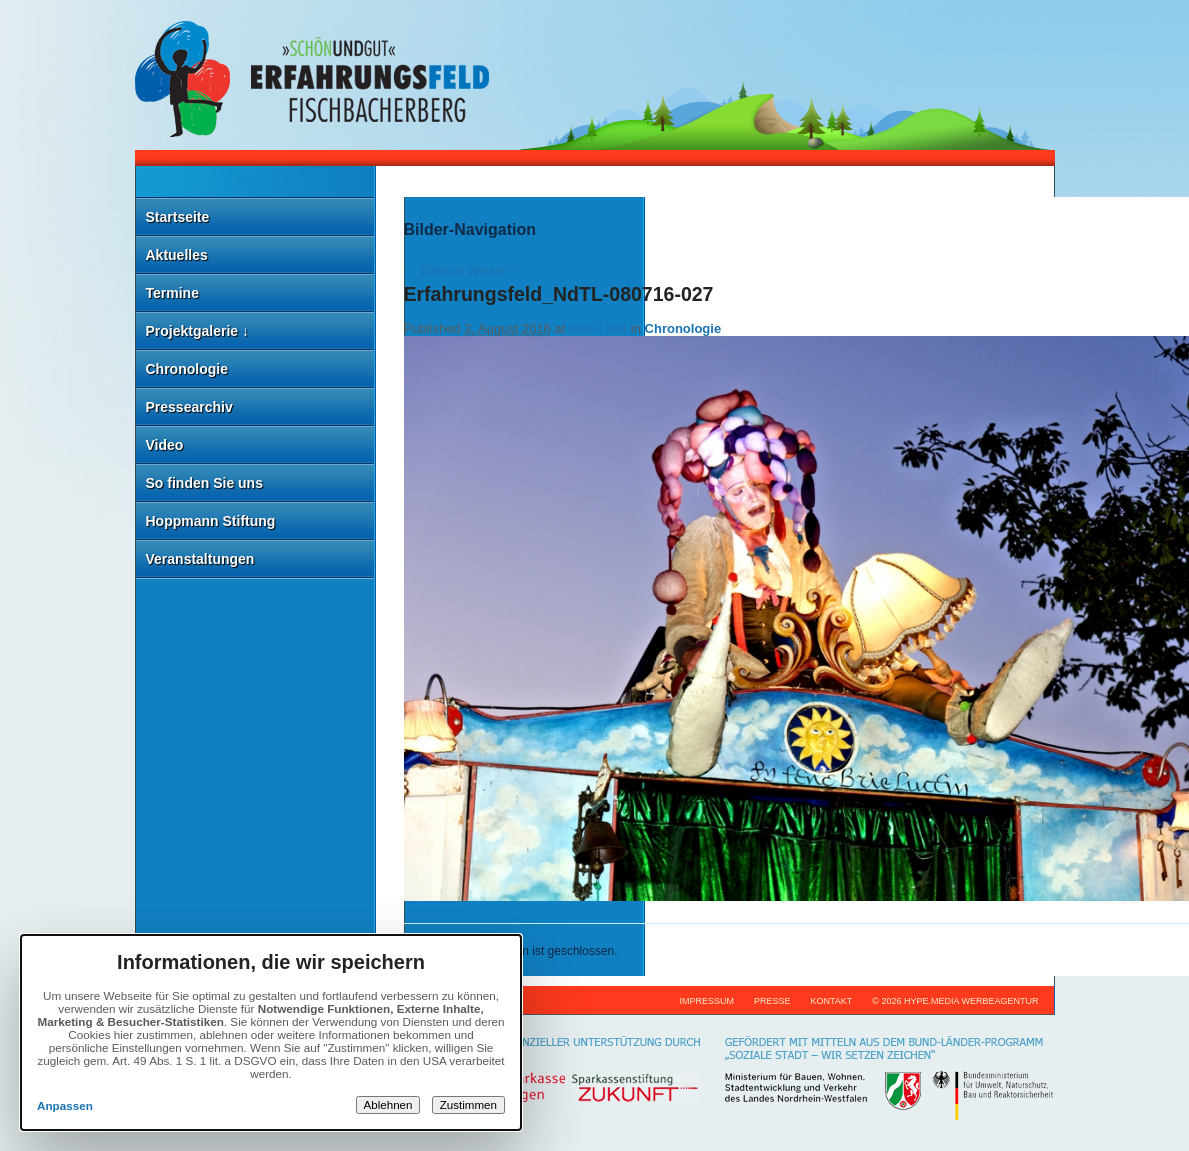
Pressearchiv (189, 407)
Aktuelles (177, 255)
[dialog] (271, 1032)
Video (165, 445)
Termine (172, 293)
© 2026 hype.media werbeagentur (955, 1001)
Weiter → (495, 270)
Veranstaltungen (200, 559)
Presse (772, 1001)
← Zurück (434, 270)
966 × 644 (598, 328)
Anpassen (65, 1105)
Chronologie (187, 369)
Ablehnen (388, 1105)
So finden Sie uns (204, 483)
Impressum (706, 1001)
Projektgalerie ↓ (198, 331)
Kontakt (831, 1001)
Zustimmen (468, 1105)
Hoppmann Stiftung (211, 521)
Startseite (178, 217)
